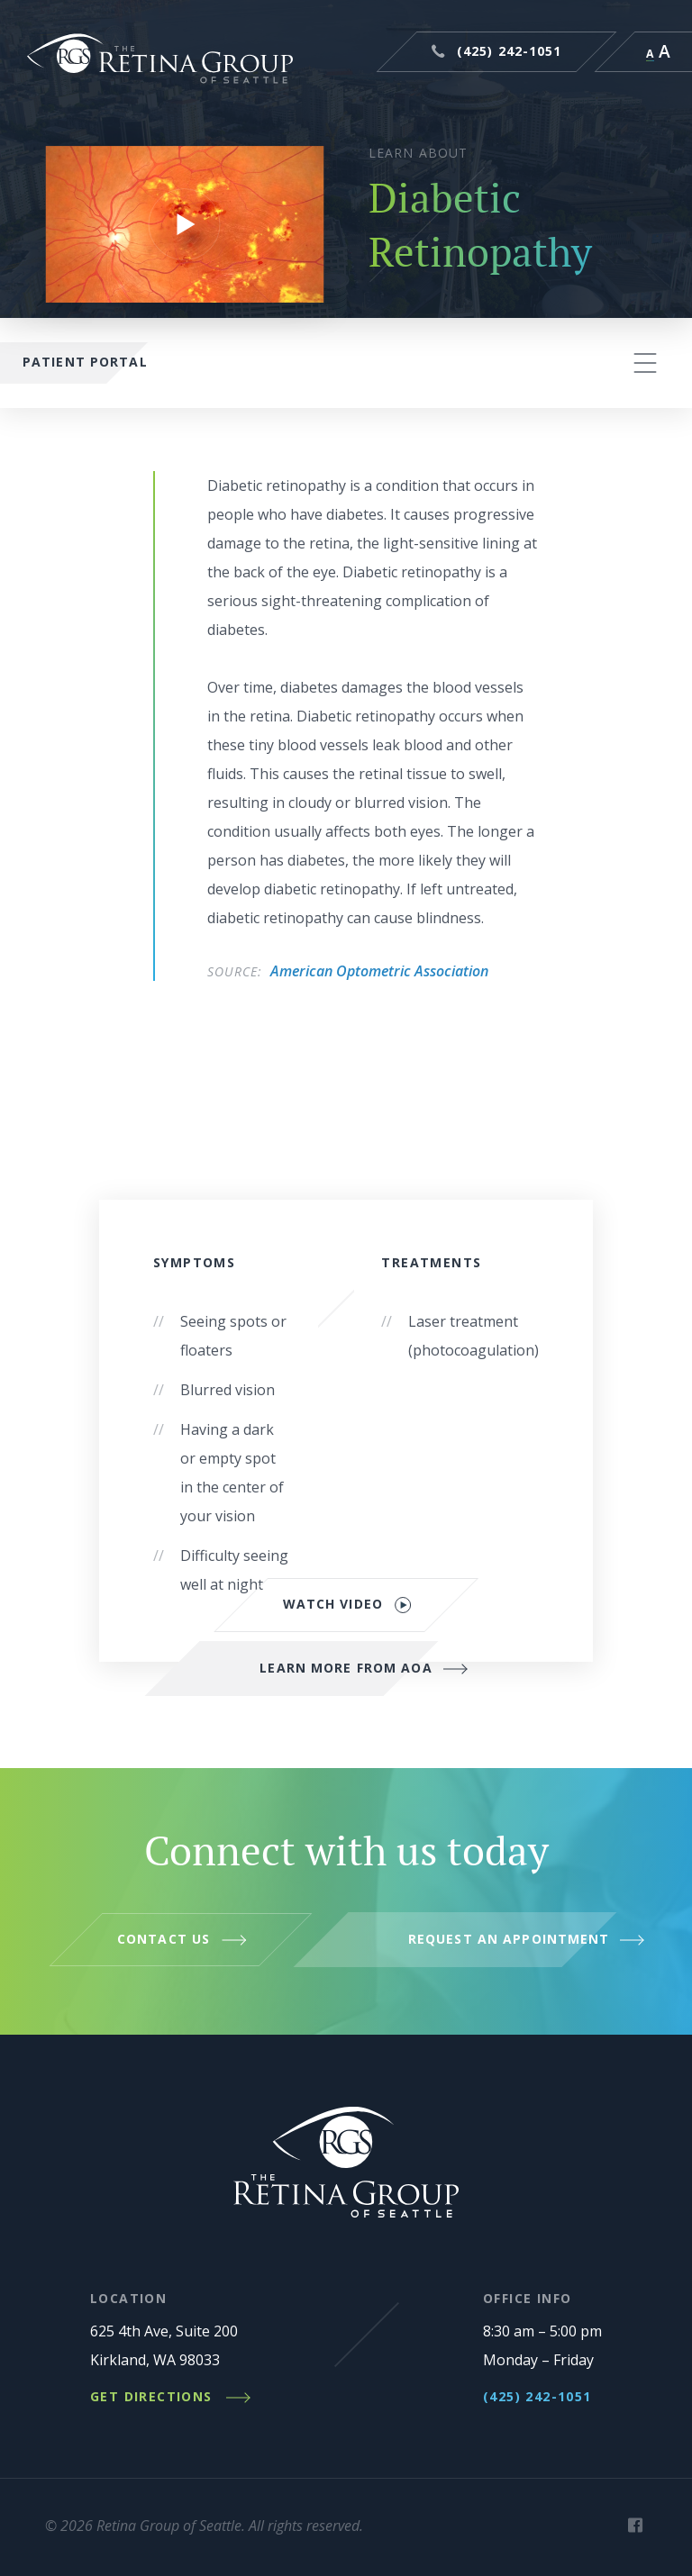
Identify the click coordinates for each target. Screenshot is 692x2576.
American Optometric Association (379, 971)
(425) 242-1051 (509, 50)
